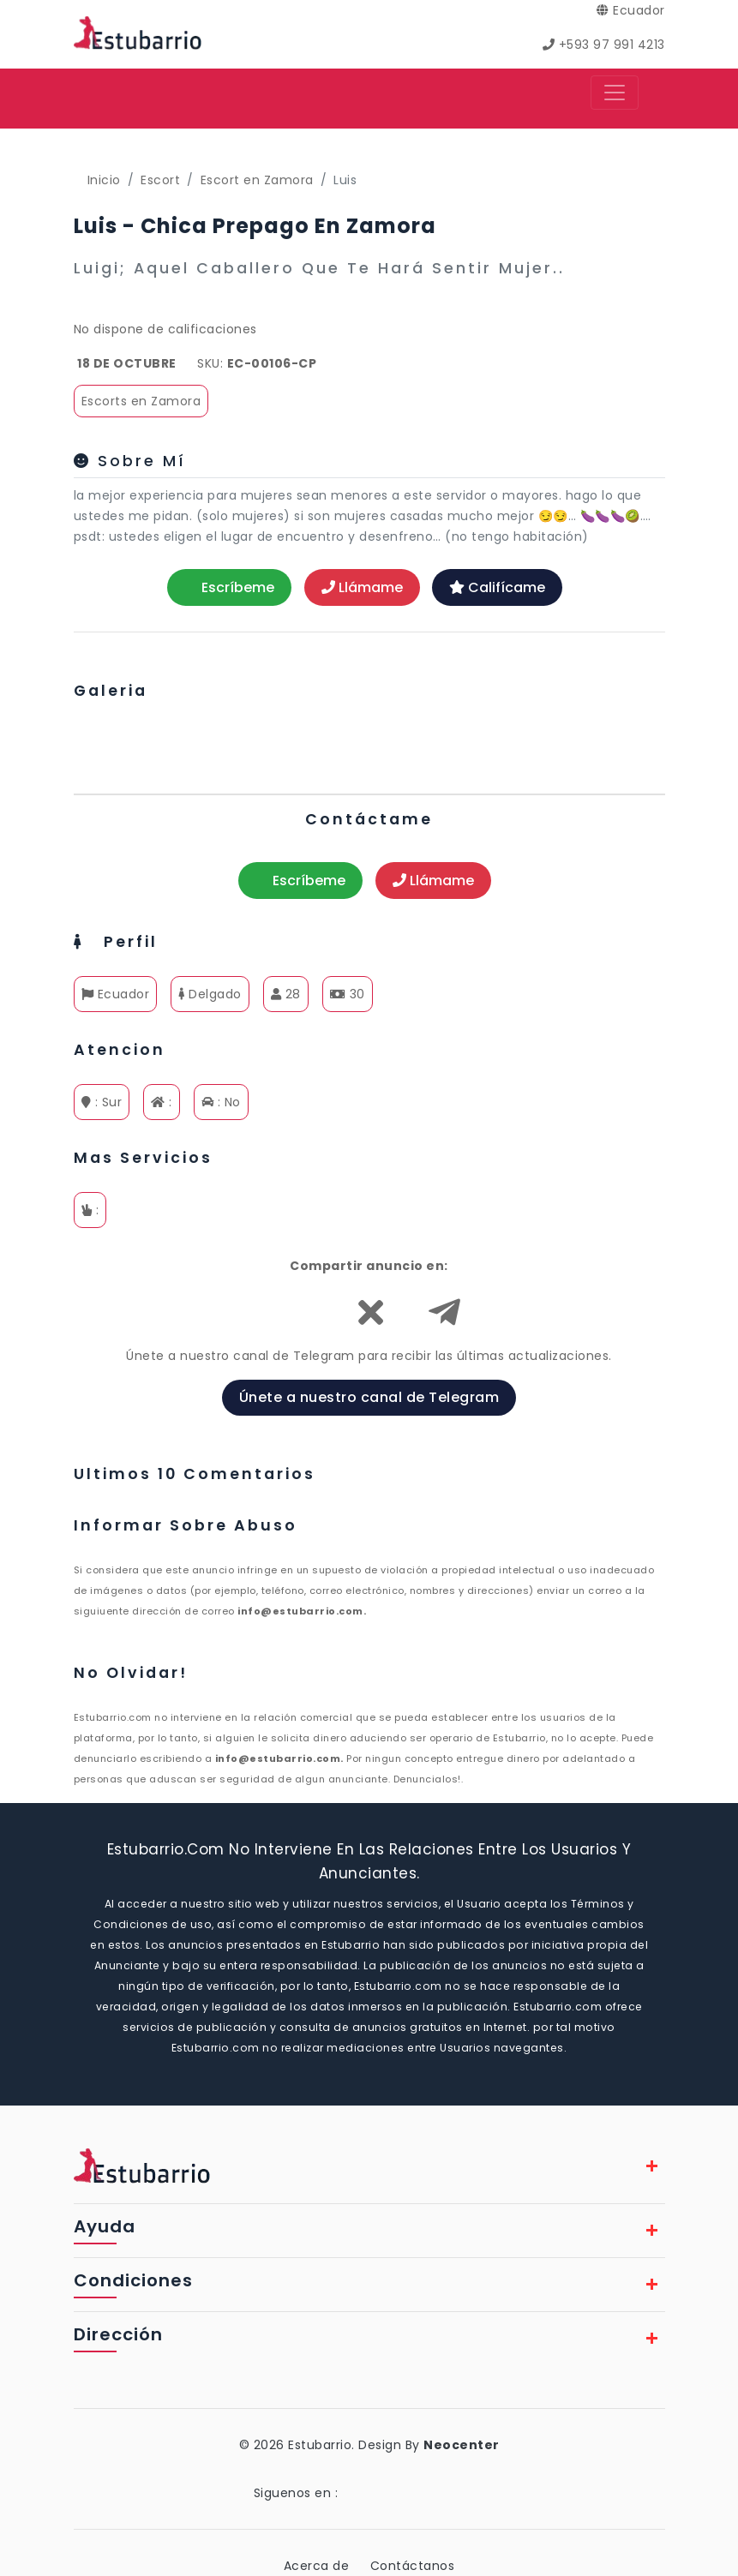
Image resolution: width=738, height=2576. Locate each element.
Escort (160, 180)
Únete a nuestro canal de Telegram (369, 1397)
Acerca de (317, 2565)
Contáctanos (412, 2565)
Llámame (362, 587)
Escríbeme (229, 587)
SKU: (210, 363)
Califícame (497, 587)
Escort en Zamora (257, 180)
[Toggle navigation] (615, 92)
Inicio (104, 180)
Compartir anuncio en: (369, 1265)
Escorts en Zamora (141, 401)
